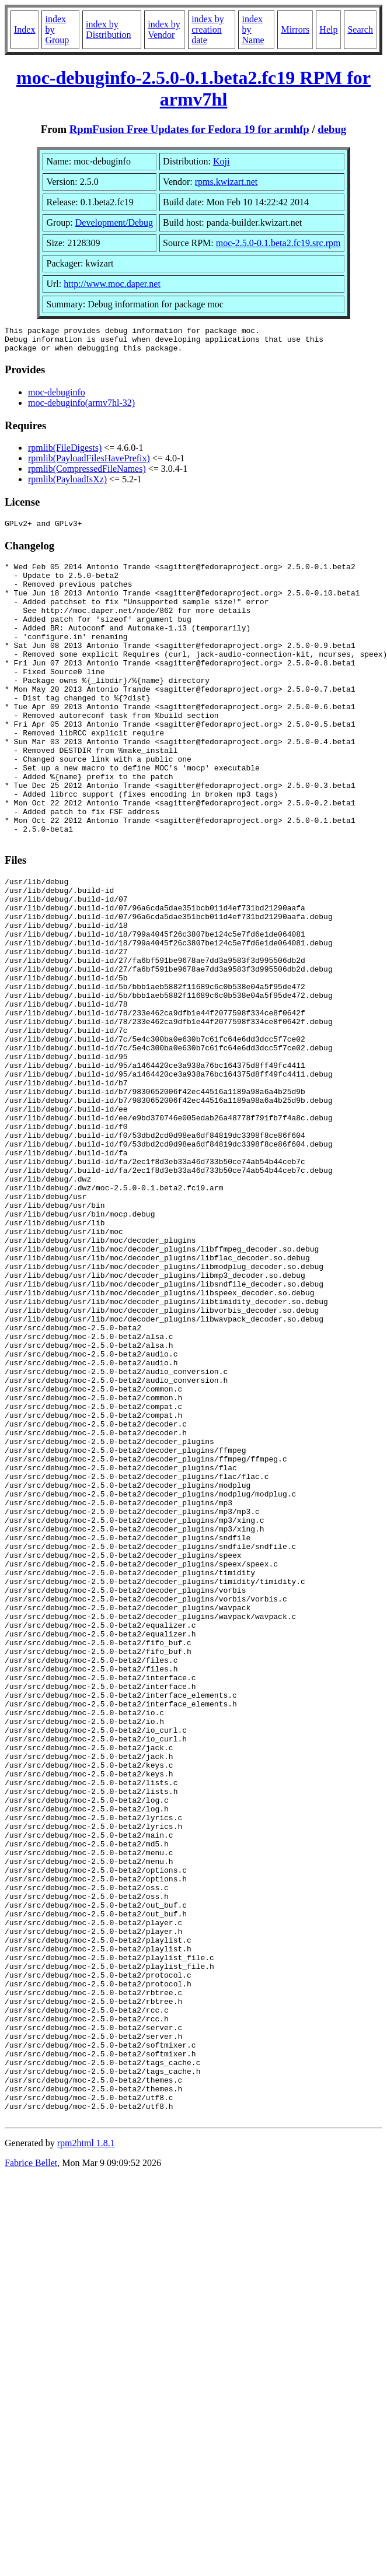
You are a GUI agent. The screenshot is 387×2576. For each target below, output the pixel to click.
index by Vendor (164, 29)
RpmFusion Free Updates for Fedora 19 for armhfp (189, 129)
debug (332, 129)
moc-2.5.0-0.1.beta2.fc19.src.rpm (278, 243)
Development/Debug (114, 222)
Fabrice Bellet (31, 2474)
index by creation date (207, 29)
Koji (221, 161)
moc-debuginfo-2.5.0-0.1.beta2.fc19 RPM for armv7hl (193, 88)
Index (24, 29)
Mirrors (295, 29)
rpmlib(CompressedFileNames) (87, 474)
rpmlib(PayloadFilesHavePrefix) (89, 463)
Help (328, 29)
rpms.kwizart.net (226, 182)
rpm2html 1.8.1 (86, 2454)
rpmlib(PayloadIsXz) (67, 484)
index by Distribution (108, 29)
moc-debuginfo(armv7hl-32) (81, 408)
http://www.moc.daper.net (112, 284)
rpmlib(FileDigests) (65, 453)
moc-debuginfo (56, 397)
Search (360, 29)
